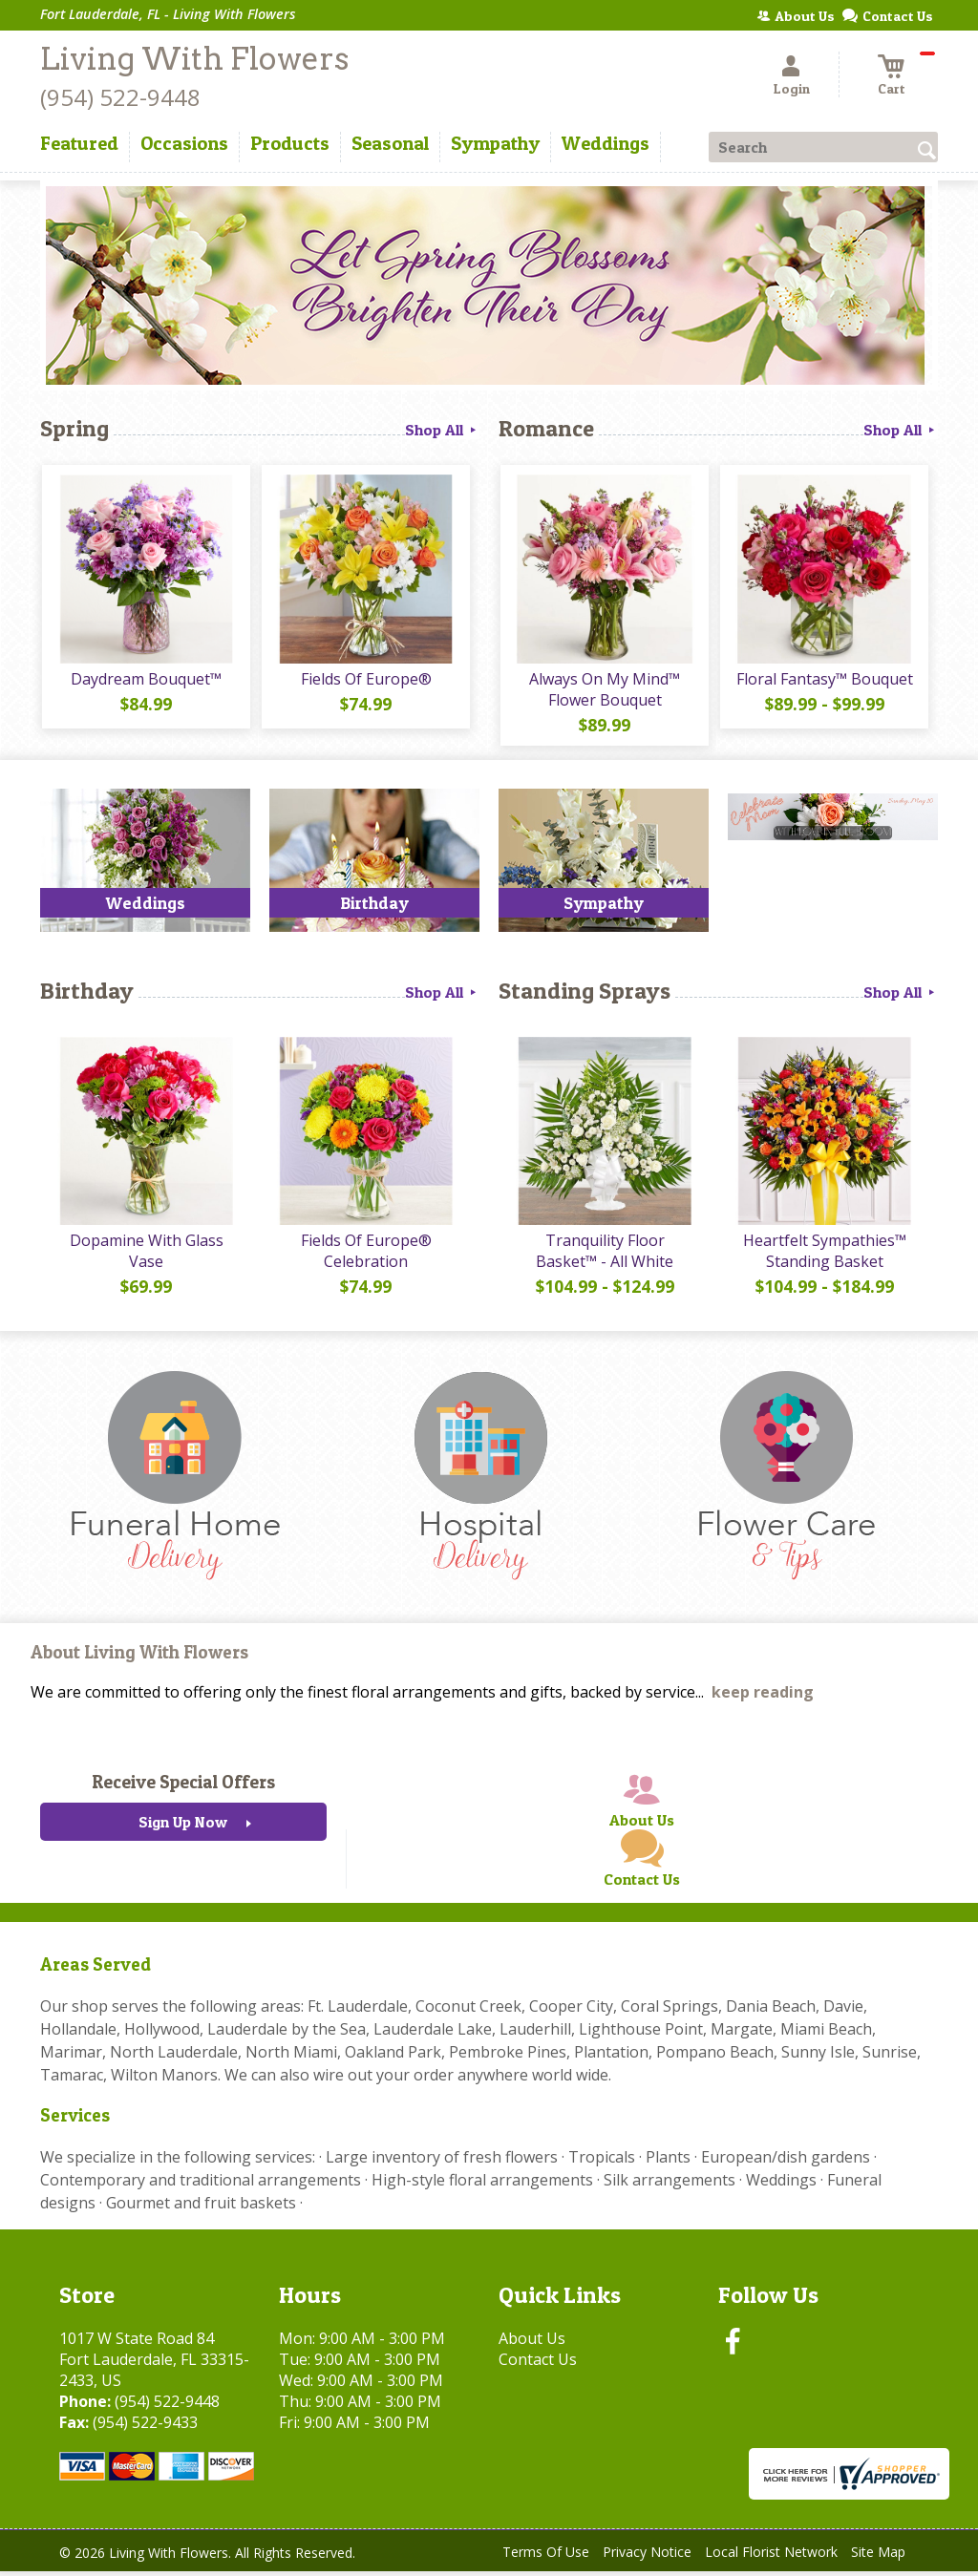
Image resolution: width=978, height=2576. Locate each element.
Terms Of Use (545, 2556)
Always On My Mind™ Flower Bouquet (603, 691)
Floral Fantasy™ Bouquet (823, 680)
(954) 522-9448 (120, 97)
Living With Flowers (194, 58)
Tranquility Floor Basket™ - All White (603, 1256)
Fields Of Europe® (365, 680)
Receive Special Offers (183, 1786)
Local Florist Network (771, 2556)
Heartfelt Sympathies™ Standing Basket (823, 1256)
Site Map (878, 2556)
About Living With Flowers (139, 1657)
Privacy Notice (647, 2556)
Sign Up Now (182, 1826)
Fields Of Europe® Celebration (365, 1256)
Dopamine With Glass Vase (146, 1256)
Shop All (442, 429)
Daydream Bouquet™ (145, 680)
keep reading (763, 1696)
